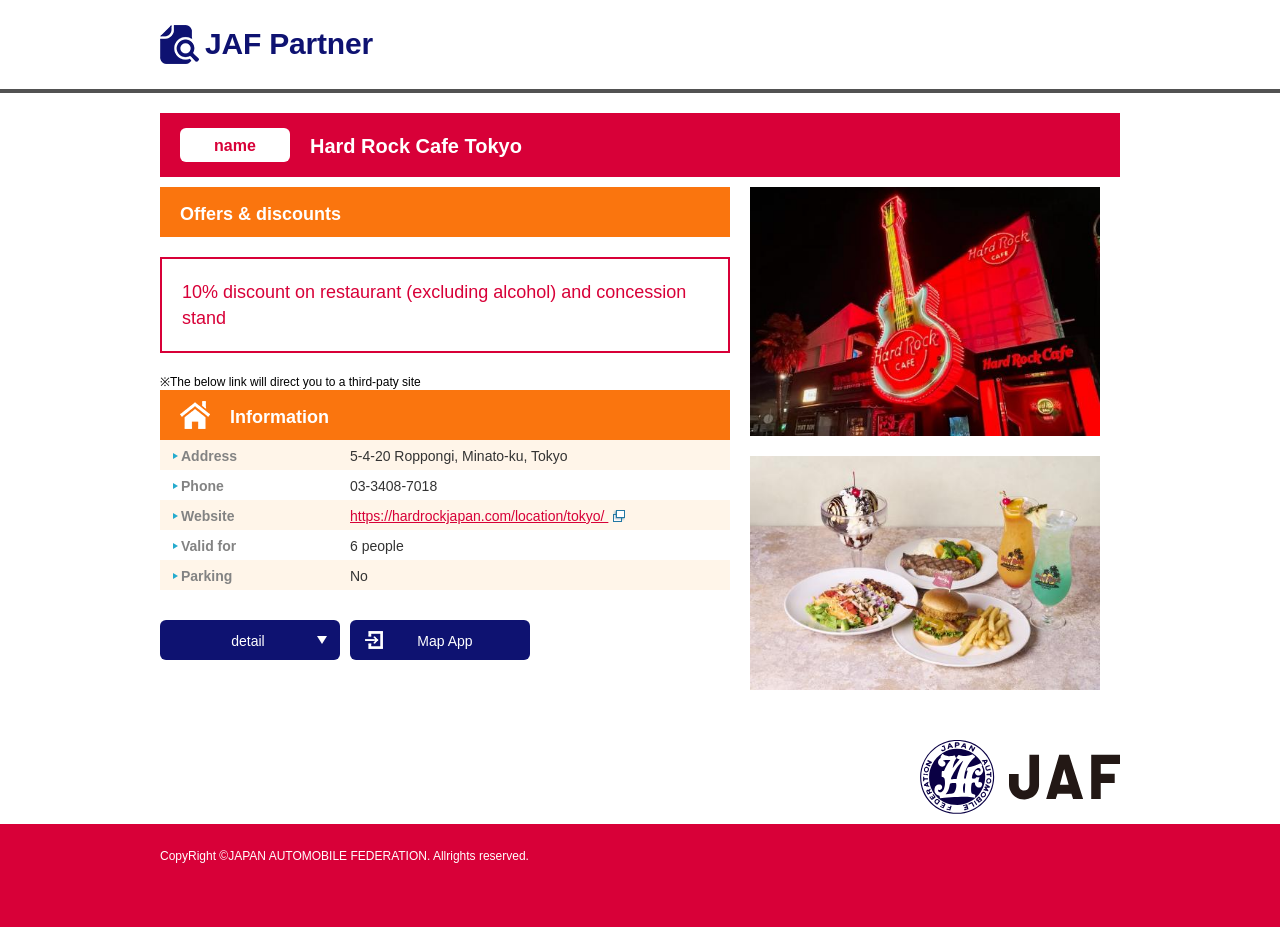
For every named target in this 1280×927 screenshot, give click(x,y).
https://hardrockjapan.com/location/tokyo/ (487, 516)
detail (279, 641)
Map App (444, 641)
